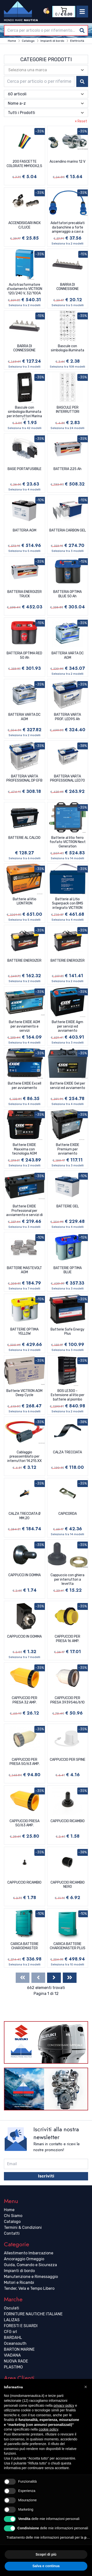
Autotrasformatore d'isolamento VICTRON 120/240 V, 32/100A (24, 289)
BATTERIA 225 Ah (67, 469)
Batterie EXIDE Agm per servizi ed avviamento (67, 1026)
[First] (22, 1978)
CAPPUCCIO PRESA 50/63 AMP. (24, 1823)
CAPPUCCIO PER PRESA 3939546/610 (67, 1700)
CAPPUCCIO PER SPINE (67, 1760)
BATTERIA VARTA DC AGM (68, 655)
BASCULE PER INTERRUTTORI (67, 409)
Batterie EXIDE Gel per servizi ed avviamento (67, 1085)
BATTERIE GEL (67, 1206)
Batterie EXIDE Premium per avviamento (67, 1149)
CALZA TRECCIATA (67, 1452)
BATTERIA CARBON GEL (67, 530)
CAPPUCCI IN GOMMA (24, 1575)
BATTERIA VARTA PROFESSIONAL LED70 (67, 778)
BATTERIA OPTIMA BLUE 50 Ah (67, 594)
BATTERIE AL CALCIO (24, 838)
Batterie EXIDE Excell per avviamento (24, 1085)
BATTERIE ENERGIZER (24, 961)
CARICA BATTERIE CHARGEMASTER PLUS (67, 1946)
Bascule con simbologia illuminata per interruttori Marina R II (24, 412)
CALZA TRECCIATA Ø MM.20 (24, 1516)
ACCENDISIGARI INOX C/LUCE (24, 225)
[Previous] (38, 1978)
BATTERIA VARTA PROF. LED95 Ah (67, 717)
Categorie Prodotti (46, 59)
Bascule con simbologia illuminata (67, 348)
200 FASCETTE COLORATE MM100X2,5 (24, 163)
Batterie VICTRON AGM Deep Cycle (24, 1393)
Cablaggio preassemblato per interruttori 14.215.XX (24, 1456)
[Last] (70, 1978)
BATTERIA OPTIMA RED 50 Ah (24, 655)
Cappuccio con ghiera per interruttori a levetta (67, 1579)
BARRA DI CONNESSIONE (67, 287)
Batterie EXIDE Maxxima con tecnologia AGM (24, 1149)
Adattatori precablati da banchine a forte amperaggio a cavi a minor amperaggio (68, 228)
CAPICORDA (67, 1514)
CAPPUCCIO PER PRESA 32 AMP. (24, 1700)
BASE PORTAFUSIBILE (24, 469)
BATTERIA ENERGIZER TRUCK (24, 594)
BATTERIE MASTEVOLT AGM (24, 1270)
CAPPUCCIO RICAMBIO (68, 1821)
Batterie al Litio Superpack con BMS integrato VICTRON (67, 903)
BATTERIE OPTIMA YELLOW (24, 1331)
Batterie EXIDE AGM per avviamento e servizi (24, 1026)
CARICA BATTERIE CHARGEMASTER (25, 1946)
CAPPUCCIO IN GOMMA (24, 1636)
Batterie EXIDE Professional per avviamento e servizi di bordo (24, 1211)
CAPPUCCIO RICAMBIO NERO (68, 1884)
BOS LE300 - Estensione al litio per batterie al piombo (67, 1395)
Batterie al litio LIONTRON (24, 901)
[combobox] (46, 30)
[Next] (54, 1978)
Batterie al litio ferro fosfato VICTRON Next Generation (68, 842)
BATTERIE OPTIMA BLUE (67, 1270)
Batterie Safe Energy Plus (67, 1331)
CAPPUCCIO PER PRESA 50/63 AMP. (24, 1762)
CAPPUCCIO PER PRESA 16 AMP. (67, 1638)
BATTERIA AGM (24, 530)
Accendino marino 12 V (67, 161)
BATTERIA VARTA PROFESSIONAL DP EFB (24, 778)
